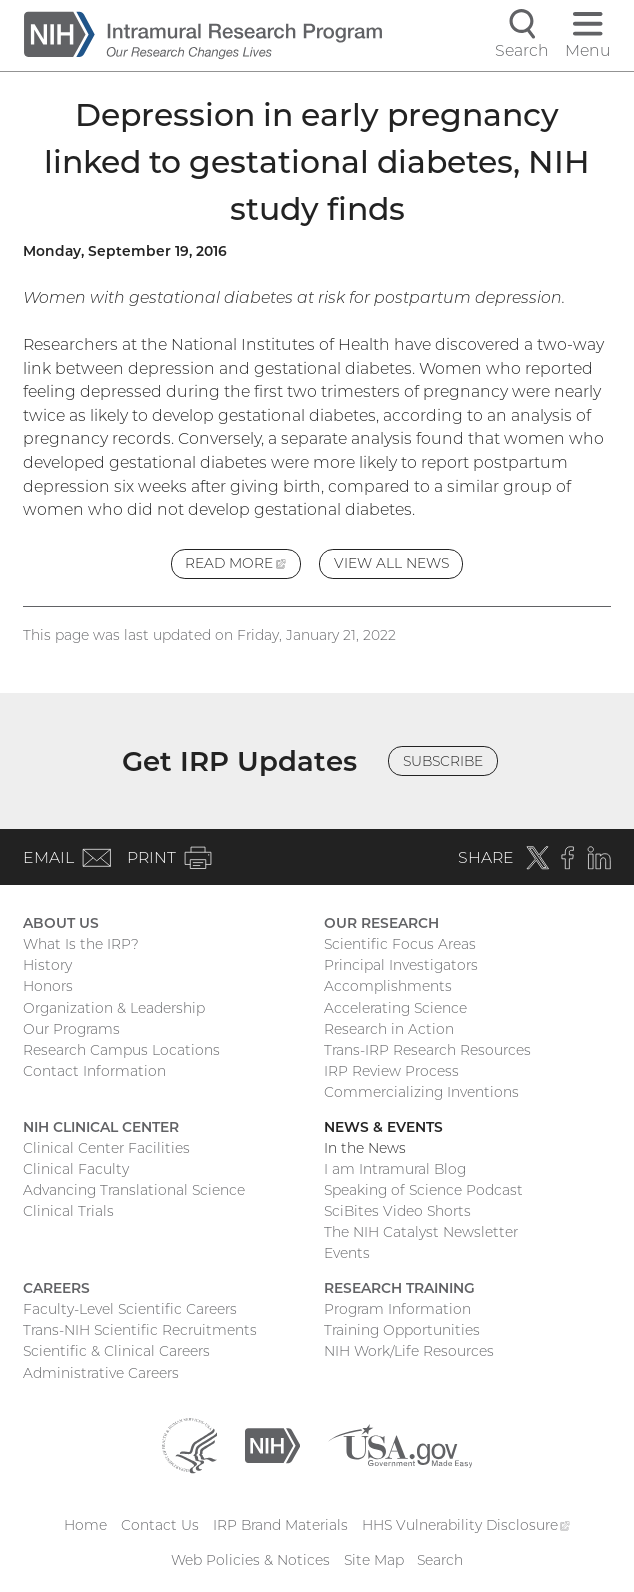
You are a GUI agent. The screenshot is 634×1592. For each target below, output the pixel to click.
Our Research (381, 923)
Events (347, 1253)
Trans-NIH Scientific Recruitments (140, 1330)
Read (242, 565)
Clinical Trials (68, 1211)
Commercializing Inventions (421, 1092)
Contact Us (160, 1525)
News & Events (383, 1127)
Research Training (399, 1288)
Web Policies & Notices (250, 1560)
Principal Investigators (401, 965)
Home (85, 1525)
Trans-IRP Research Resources (427, 1050)
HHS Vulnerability (466, 1525)
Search (440, 1560)
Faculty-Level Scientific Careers (130, 1309)
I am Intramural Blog (395, 1169)
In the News (365, 1148)
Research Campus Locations (121, 1050)
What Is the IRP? (81, 944)
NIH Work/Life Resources (409, 1351)
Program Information (397, 1309)
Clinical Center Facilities (106, 1148)
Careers (56, 1288)
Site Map (374, 1560)
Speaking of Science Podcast (423, 1190)
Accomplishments (388, 986)
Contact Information (94, 1071)
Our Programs (71, 1029)
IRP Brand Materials (280, 1525)
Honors (48, 986)
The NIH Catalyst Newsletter (421, 1232)
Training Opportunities (402, 1330)
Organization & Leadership (114, 1008)
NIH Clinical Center (101, 1127)
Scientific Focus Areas (400, 944)
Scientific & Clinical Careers (116, 1351)
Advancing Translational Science (134, 1190)
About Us (61, 923)
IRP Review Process (391, 1071)
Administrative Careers (101, 1373)
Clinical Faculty (76, 1169)
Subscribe (443, 761)
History (47, 965)
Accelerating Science (395, 1008)
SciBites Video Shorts (397, 1211)
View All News (391, 563)
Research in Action (389, 1029)
